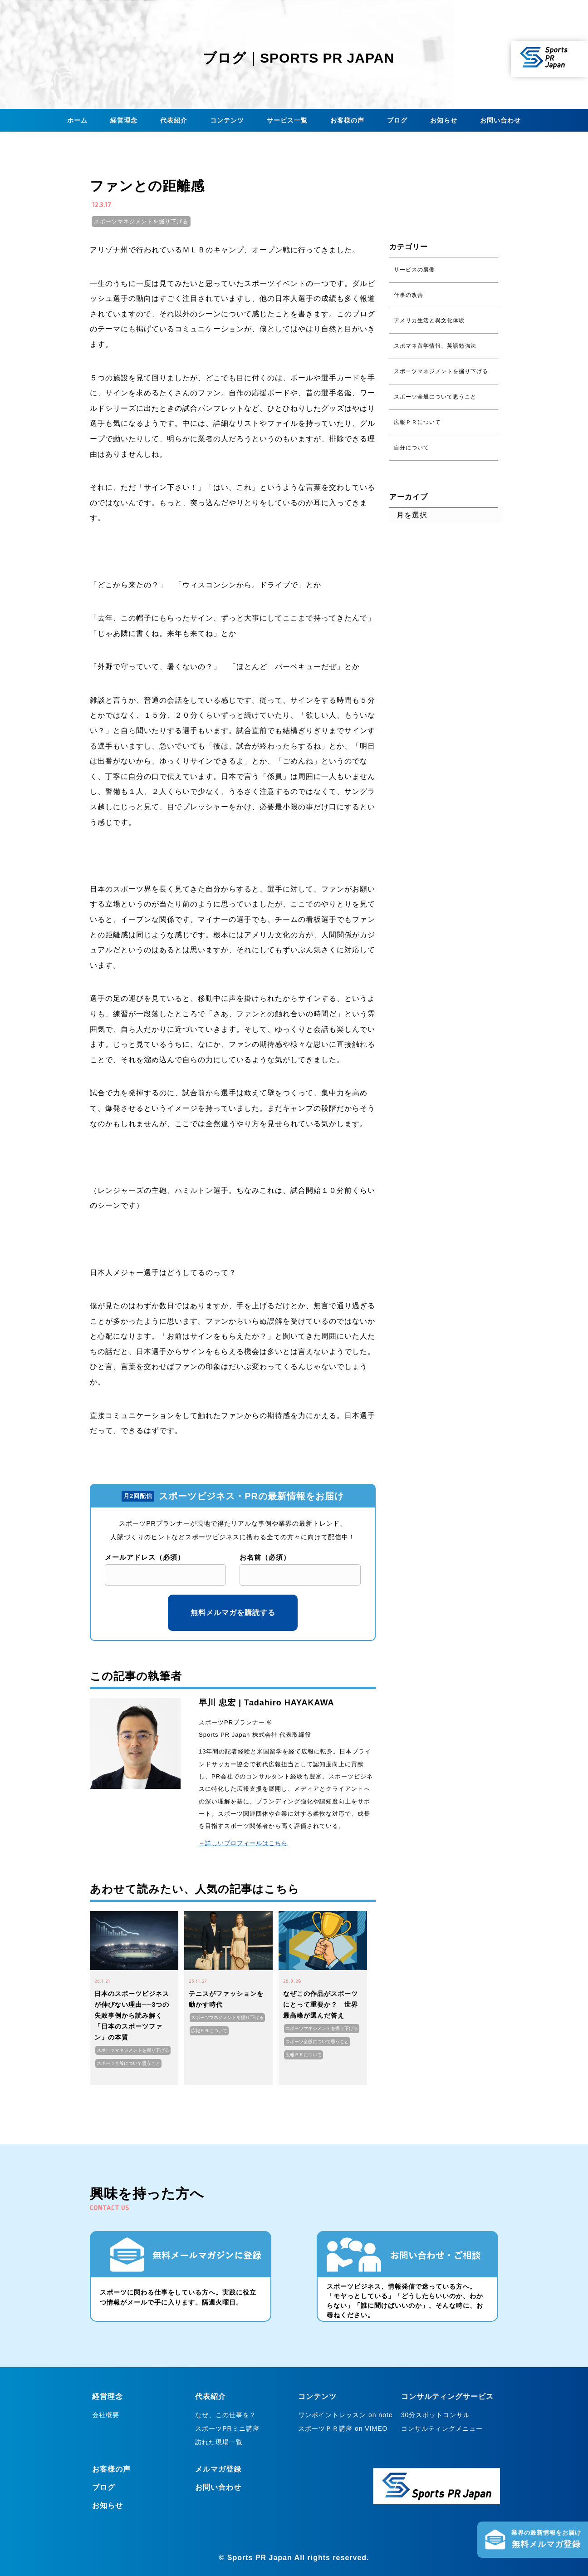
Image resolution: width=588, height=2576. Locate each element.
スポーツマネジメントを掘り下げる (141, 221)
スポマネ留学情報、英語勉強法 (435, 346)
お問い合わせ (500, 120)
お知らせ (443, 120)
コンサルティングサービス (447, 2396)
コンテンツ (227, 120)
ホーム (77, 120)
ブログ (397, 120)
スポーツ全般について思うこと (128, 2063)
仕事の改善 (408, 295)
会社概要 (105, 2414)
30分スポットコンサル (435, 2414)
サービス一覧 (287, 120)
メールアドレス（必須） (145, 1557)
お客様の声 (347, 120)
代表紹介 (173, 120)
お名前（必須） (265, 1557)
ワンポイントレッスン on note (345, 2414)
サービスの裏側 (414, 269)
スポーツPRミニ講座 (227, 2428)
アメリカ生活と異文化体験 (429, 320)
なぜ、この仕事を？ (225, 2414)
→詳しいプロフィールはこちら (243, 1843)
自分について (411, 447)
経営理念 (123, 120)
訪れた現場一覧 (219, 2442)
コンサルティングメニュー (442, 2428)
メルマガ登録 (218, 2469)
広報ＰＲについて (209, 2030)
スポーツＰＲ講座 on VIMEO (342, 2428)
